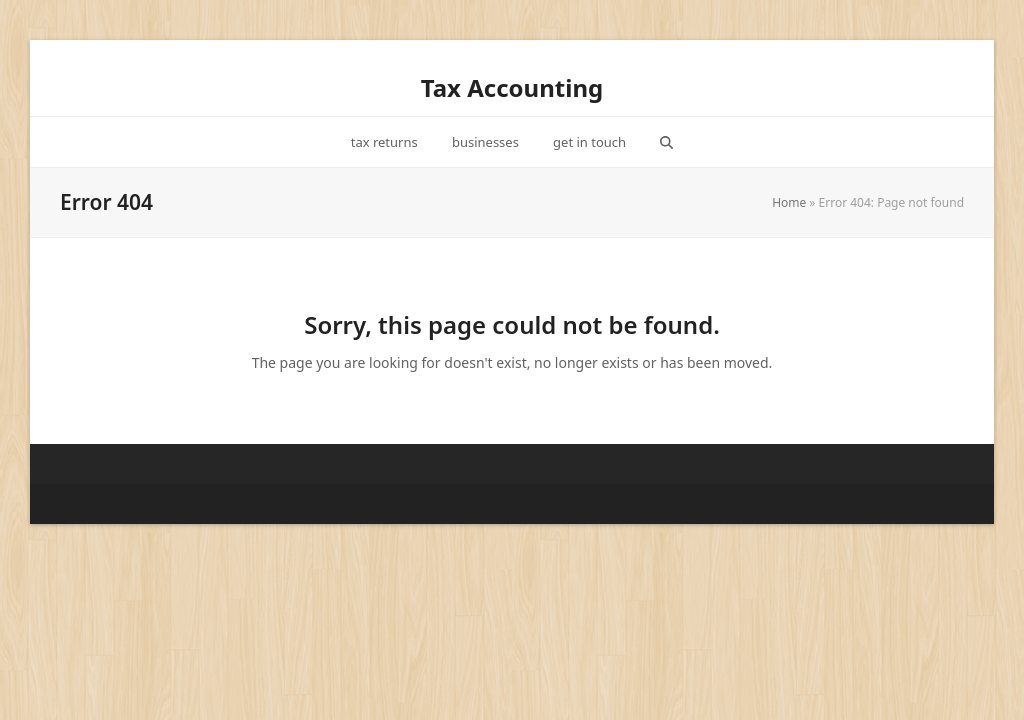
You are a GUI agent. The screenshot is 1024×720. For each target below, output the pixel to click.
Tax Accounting (512, 87)
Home (789, 202)
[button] (667, 142)
